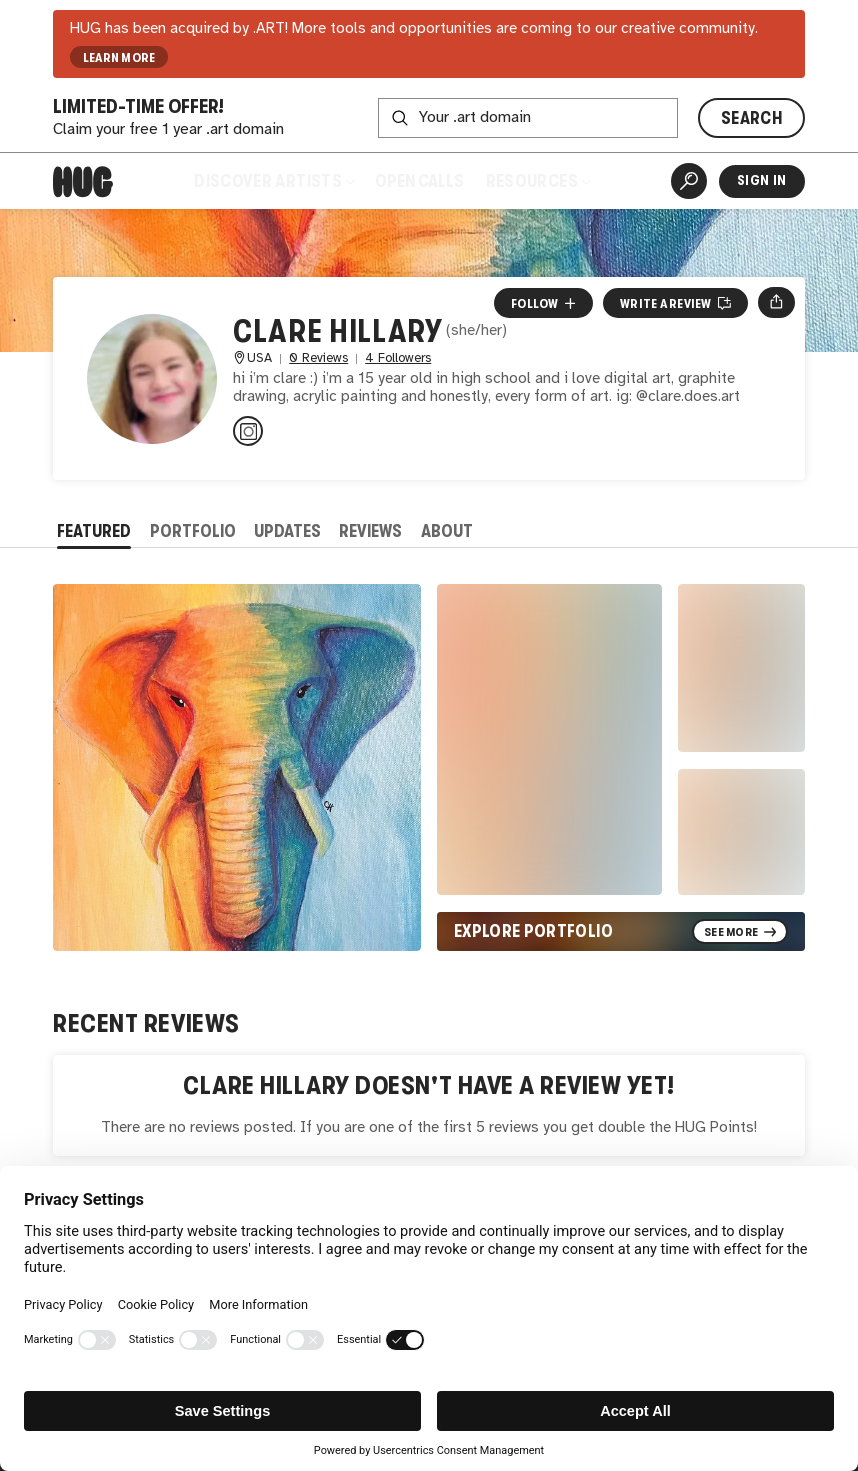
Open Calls (419, 181)
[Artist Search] (689, 181)
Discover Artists (273, 181)
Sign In (761, 180)
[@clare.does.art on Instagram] (248, 431)
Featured (94, 531)
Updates (287, 531)
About (447, 531)
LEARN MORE (119, 57)
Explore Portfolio (533, 931)
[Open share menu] (776, 302)
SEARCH (751, 118)
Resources (538, 181)
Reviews (370, 531)
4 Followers (398, 358)
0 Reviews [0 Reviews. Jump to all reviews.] (318, 358)
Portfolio (193, 531)
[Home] (83, 182)
